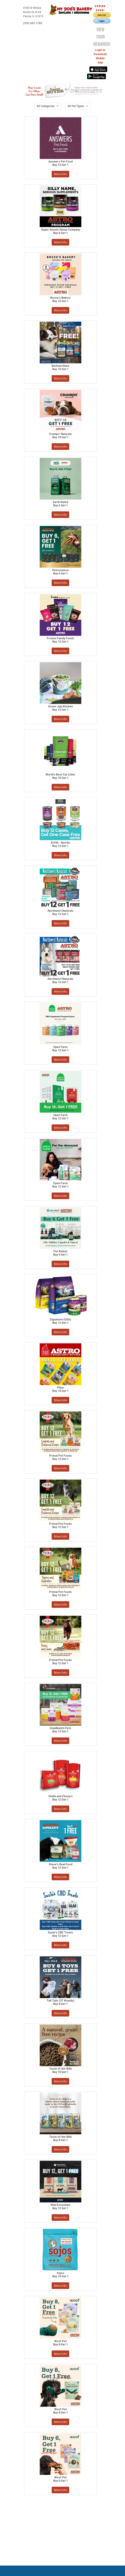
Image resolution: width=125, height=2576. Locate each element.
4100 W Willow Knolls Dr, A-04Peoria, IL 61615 (33, 12)
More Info (60, 174)
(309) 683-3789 (32, 23)
